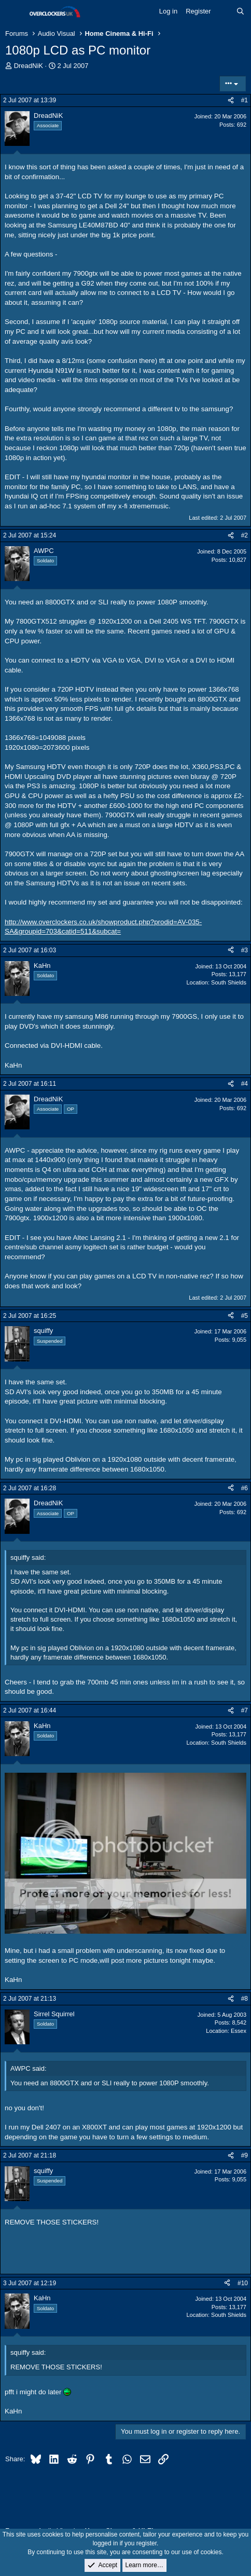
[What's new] (223, 11)
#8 (244, 1998)
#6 (244, 1488)
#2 (244, 535)
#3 (244, 950)
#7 (244, 1710)
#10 (243, 2283)
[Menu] (14, 12)
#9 (244, 2155)
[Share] (231, 100)
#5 (244, 1315)
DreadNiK (28, 66)
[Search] (240, 11)
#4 (244, 1083)
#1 (244, 100)
